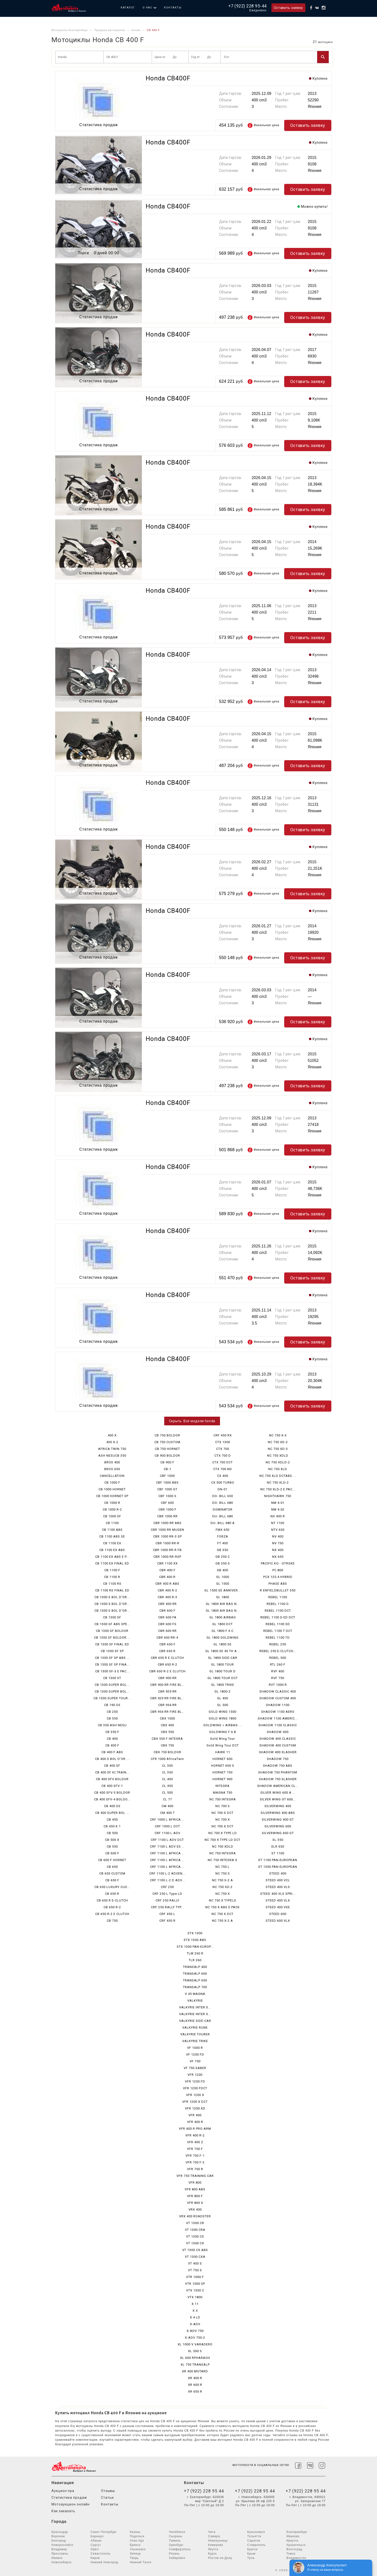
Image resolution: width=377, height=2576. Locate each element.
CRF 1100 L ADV (167, 1833)
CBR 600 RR (167, 1631)
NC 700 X (222, 1819)
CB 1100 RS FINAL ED (112, 1590)
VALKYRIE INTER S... (195, 2007)
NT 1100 (277, 1523)
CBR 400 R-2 (167, 1590)
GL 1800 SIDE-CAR (222, 1658)
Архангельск (296, 2545)
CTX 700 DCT (222, 1462)
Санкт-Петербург (104, 2532)
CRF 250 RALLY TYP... (167, 1907)
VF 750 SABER (195, 2068)
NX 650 (277, 1556)
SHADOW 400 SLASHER (278, 1752)
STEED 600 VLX (278, 1920)
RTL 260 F (277, 1664)
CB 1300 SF (112, 1617)
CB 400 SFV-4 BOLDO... (112, 1799)
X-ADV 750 (195, 2331)
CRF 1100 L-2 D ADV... (167, 1880)
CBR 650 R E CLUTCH (167, 1658)
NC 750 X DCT (222, 1914)
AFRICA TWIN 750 (112, 1449)
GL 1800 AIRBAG (222, 1617)
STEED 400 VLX (278, 1900)
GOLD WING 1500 (222, 1711)
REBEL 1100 (277, 1597)
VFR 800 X (195, 2203)
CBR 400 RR (167, 1604)
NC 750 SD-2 (222, 1887)
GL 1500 (222, 1583)
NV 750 (277, 1543)
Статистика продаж (69, 2497)
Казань (135, 2532)
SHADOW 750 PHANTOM (277, 1772)
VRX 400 (195, 2209)
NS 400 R (277, 1516)
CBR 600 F (167, 1610)
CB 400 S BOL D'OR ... (112, 1759)
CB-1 (167, 1469)
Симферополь (180, 2549)
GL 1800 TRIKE (222, 1685)
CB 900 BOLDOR (167, 1455)
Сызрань (175, 2536)
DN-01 (222, 1489)
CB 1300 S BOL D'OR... (112, 1597)
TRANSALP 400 (195, 1967)
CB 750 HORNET (167, 1449)
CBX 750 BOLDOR (167, 1752)
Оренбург (176, 2545)
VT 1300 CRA (195, 2230)
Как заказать (63, 2511)
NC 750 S (222, 1873)
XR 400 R (195, 2378)
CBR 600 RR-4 (167, 1637)
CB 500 (112, 1833)
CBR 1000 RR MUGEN (167, 1529)
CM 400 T (167, 1813)
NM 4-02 (277, 1509)
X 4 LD (195, 2317)
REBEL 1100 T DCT (277, 1631)
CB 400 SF (112, 1765)
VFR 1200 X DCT (195, 2101)
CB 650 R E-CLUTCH (112, 1900)
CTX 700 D (222, 1455)
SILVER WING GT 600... (278, 1799)
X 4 (195, 2310)
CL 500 (167, 1792)
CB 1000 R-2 (112, 1509)
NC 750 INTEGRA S (222, 1860)
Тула (250, 2558)
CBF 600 (167, 1503)
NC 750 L (222, 1867)
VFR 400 (194, 2115)
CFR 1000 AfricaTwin (167, 1759)
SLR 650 (277, 1846)
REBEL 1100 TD (278, 1637)
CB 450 (112, 1819)
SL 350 (277, 1840)
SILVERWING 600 (277, 1826)
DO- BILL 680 (222, 1503)
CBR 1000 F (167, 1509)
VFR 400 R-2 (195, 2135)
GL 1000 (222, 1577)
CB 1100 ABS (112, 1529)
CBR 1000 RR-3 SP (167, 1536)
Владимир (59, 2549)
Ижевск (57, 2558)
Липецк (135, 2553)
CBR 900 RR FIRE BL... (167, 1685)
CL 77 (167, 1799)
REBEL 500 (277, 1658)
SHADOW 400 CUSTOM (277, 1745)
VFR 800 (194, 2182)
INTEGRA (222, 1786)
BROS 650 (112, 1469)
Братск (252, 2549)
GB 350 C (222, 1556)
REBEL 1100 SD (278, 1624)
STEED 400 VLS (278, 1887)
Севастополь (101, 2553)
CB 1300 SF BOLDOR (112, 1631)
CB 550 (112, 1846)
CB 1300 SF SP (112, 1651)
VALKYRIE (195, 2000)
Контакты (173, 7)
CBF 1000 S (167, 1496)
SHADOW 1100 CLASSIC (277, 1725)
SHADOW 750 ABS (277, 1765)
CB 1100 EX (112, 1543)
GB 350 (222, 1550)
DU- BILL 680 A (223, 1523)
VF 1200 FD (195, 2054)
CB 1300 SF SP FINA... (112, 1664)
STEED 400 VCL (278, 1880)
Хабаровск (177, 2558)
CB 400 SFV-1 (112, 1786)
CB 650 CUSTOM (112, 1873)
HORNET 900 (222, 1779)
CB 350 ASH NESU (112, 1725)
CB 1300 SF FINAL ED (112, 1644)
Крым (251, 2553)
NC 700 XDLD (222, 1846)
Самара (214, 2536)
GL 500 (222, 1705)
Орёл (95, 2549)
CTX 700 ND (222, 1469)
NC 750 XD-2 (278, 1442)
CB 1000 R (112, 1503)
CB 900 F (167, 1462)
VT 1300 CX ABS (195, 2250)
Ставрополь (256, 2545)
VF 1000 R (195, 2048)
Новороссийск (62, 2545)
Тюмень (175, 2540)
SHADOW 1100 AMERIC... (278, 1718)
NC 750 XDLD (277, 1455)
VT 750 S (195, 2270)
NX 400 (277, 1550)
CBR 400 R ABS (167, 1583)
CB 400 (112, 1738)
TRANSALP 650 (195, 1980)
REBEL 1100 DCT (278, 1610)
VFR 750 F (195, 2149)
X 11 (195, 2304)
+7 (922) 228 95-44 (247, 5)
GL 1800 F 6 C (222, 1631)
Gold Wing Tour (222, 1738)
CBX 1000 (167, 1718)
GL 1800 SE (223, 1644)
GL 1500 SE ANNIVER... (222, 1590)
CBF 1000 (167, 1476)
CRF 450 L (167, 1914)
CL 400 (167, 1779)
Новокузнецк (218, 2540)
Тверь (134, 2558)
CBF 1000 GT (167, 1489)
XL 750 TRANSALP (195, 2364)
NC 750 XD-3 (278, 1449)
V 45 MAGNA (195, 1994)
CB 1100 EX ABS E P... (112, 1556)
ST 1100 (277, 1853)
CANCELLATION (112, 1476)
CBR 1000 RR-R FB (167, 1550)
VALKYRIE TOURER (195, 2034)
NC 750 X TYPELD (222, 1900)
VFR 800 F (195, 2196)
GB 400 (222, 1570)
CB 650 (112, 1867)
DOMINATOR (222, 1509)
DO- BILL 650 (222, 1496)
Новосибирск (61, 2562)
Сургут (96, 2545)
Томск (290, 2553)
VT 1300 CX (195, 2243)
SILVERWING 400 (277, 1806)
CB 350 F (112, 1732)
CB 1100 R (112, 1577)
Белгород (58, 2540)
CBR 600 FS (167, 1624)
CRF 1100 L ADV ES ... (167, 1846)
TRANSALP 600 (195, 1973)
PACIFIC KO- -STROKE (278, 1563)
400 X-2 (112, 1442)
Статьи (107, 2497)
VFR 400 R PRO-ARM (195, 2128)
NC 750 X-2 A (222, 1920)
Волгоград (294, 2549)
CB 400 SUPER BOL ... (112, 1813)
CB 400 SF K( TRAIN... (112, 1772)
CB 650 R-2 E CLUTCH (112, 1914)
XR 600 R (195, 2385)
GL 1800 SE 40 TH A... (222, 1651)
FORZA (222, 1536)
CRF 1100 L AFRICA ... (167, 1853)
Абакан (96, 2540)
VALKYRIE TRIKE (195, 2041)
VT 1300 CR (195, 2223)
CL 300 (167, 1765)
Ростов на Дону (220, 2558)
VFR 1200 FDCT (195, 2088)
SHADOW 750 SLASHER (278, 1779)
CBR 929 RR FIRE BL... (167, 1698)
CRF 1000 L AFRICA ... (167, 1819)
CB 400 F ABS (112, 1752)
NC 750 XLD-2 (278, 1482)
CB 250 (112, 1711)
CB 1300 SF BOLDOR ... (112, 1637)
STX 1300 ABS (195, 1940)
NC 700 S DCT (222, 1813)
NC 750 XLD (277, 1469)
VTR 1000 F (195, 2277)
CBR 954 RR (167, 1705)
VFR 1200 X (195, 2095)
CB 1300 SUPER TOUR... (112, 1698)
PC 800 (277, 1570)
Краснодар (59, 2532)
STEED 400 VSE (278, 1907)
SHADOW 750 (278, 1759)
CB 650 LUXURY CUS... (112, 1887)
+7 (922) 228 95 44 (204, 2490)
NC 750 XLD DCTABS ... (277, 1476)
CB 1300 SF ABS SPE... (112, 1624)
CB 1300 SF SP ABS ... (112, 1658)
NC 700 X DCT (222, 1826)
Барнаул (97, 2536)
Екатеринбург (297, 2532)
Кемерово (215, 2545)
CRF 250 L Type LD (167, 1893)
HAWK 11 (222, 1752)
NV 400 (277, 1536)
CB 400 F (112, 1745)
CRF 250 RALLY (167, 1900)
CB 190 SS (112, 1705)
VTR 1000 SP (195, 2283)
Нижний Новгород (104, 2562)
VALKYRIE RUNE (195, 2027)
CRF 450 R (167, 1920)
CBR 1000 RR (167, 1516)
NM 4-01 (277, 1503)
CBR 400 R (167, 1577)
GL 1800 (222, 1597)
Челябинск (177, 2532)
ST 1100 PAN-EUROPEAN (277, 1860)
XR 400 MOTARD (195, 2371)
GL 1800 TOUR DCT (222, 1678)
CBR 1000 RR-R (167, 1543)
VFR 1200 (195, 2074)
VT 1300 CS (195, 2236)
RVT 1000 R (278, 1685)
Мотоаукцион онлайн (70, 2504)
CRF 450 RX (223, 1435)
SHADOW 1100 (277, 1705)
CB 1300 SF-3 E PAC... (112, 1671)
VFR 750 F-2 (195, 2162)
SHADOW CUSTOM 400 (277, 1698)
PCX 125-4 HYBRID (277, 1577)
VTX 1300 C (195, 2290)
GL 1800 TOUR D (222, 1671)
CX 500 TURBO (222, 1482)
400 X (112, 1435)
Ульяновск (138, 2549)
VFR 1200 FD (195, 2081)
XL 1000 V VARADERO (195, 2344)
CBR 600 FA (167, 1617)
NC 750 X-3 (278, 1435)
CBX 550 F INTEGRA (167, 1738)
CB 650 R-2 (112, 1907)
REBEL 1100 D (278, 1604)
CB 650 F (112, 1880)
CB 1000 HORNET (112, 1489)
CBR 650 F (167, 1644)
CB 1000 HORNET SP (112, 1496)
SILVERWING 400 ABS (278, 1813)
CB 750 (112, 1920)
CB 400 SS (112, 1806)
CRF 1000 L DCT (167, 1826)
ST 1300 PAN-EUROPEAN (277, 1867)
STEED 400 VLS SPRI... (277, 1893)
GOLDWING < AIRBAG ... (222, 1725)
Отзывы (108, 2490)
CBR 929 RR (167, 1691)
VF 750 (195, 2061)
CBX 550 (167, 1732)
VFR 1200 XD (195, 2108)
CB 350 (112, 1718)
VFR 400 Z (195, 2142)
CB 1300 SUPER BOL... (112, 1685)
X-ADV (195, 2324)
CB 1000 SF (112, 1516)
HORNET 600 (222, 1759)
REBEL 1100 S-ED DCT (277, 1617)
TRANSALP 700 (195, 1987)
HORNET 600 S (222, 1765)
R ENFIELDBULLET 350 (277, 1590)
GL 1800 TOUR (222, 1664)
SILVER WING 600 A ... (277, 1792)
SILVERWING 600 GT (278, 1833)
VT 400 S (195, 2263)
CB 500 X (112, 1840)
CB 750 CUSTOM (167, 1442)
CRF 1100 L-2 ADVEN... (167, 1873)
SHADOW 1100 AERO (278, 1711)
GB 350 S (222, 1563)
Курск (212, 2553)
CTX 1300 (222, 1442)
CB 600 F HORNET (112, 1860)
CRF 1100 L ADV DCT (167, 1840)
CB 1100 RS (112, 1583)
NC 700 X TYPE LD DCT (222, 1840)
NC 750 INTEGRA (222, 1853)
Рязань (174, 2553)
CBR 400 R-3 (167, 1597)
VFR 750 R (195, 2169)
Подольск (137, 2536)
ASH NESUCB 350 (112, 1455)
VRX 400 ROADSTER (195, 2216)
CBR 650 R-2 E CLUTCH (167, 1671)
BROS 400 (112, 1462)
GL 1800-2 (222, 1691)
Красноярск (256, 2532)
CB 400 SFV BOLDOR (112, 1779)
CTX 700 (222, 1449)
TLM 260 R (195, 1953)
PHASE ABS (278, 1583)
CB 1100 (112, 1523)
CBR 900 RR (167, 1678)
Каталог (128, 7)
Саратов (253, 2540)
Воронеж (58, 2536)
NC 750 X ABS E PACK (222, 1907)
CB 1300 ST (112, 1678)
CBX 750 (167, 1745)
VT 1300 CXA (195, 2256)
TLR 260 (195, 1960)
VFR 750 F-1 (195, 2155)
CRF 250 (167, 1887)
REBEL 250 (277, 1644)
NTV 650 (277, 1529)
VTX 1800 (195, 2297)
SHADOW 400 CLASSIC (277, 1738)
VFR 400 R (195, 2122)
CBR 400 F (167, 1570)
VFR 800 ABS (195, 2189)
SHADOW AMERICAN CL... (277, 1786)
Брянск (135, 2545)
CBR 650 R (167, 1651)
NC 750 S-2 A (222, 1880)
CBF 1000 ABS (167, 1482)
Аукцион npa (62, 2490)
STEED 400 (277, 1873)
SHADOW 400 (278, 1732)
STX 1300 (195, 1933)
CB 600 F (112, 1853)
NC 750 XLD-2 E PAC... (277, 1489)
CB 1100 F (112, 1570)
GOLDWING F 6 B (222, 1732)
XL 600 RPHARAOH (195, 2358)
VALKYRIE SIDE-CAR (195, 2021)
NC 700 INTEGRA (222, 1799)
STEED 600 (277, 1914)
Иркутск (292, 2540)
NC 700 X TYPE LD (222, 1833)
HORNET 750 (222, 1772)
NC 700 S (222, 1806)
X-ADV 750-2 (195, 2337)
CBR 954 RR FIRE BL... (167, 1711)
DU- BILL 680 (222, 1516)
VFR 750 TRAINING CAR (195, 2176)
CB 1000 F (112, 1482)
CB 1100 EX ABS (112, 1550)
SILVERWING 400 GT (278, 1819)
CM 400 (167, 1806)
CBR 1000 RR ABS (167, 1523)
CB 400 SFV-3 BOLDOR (112, 1792)
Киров (95, 2558)
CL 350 (167, 1772)
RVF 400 (277, 1671)
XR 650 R (195, 2391)
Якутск (213, 2549)
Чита (211, 2532)
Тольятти (254, 2536)
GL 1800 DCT (222, 1624)
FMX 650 (222, 1529)
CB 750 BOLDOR (167, 1435)
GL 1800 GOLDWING (223, 1637)
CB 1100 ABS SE (112, 1536)
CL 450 (167, 1786)
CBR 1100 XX (167, 1563)
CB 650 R (112, 1893)
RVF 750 (277, 1678)
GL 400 (222, 1698)
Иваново (293, 2536)
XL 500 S (195, 2351)
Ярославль (59, 2553)
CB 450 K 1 (112, 1826)
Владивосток (296, 2558)
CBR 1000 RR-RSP (167, 1556)
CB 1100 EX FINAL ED (112, 1563)
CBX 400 (167, 1725)
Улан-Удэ (137, 2540)
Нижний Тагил (140, 2562)
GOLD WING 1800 (222, 1718)
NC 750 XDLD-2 (278, 1462)
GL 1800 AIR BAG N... (222, 1604)
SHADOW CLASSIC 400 (277, 1691)
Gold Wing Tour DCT (223, 1745)
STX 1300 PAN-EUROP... (195, 1946)
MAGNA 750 (222, 1792)
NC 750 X (222, 1893)
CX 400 (222, 1476)
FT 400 (222, 1543)
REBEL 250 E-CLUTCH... (277, 1651)
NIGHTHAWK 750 (277, 1496)
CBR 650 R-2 (167, 1664)
